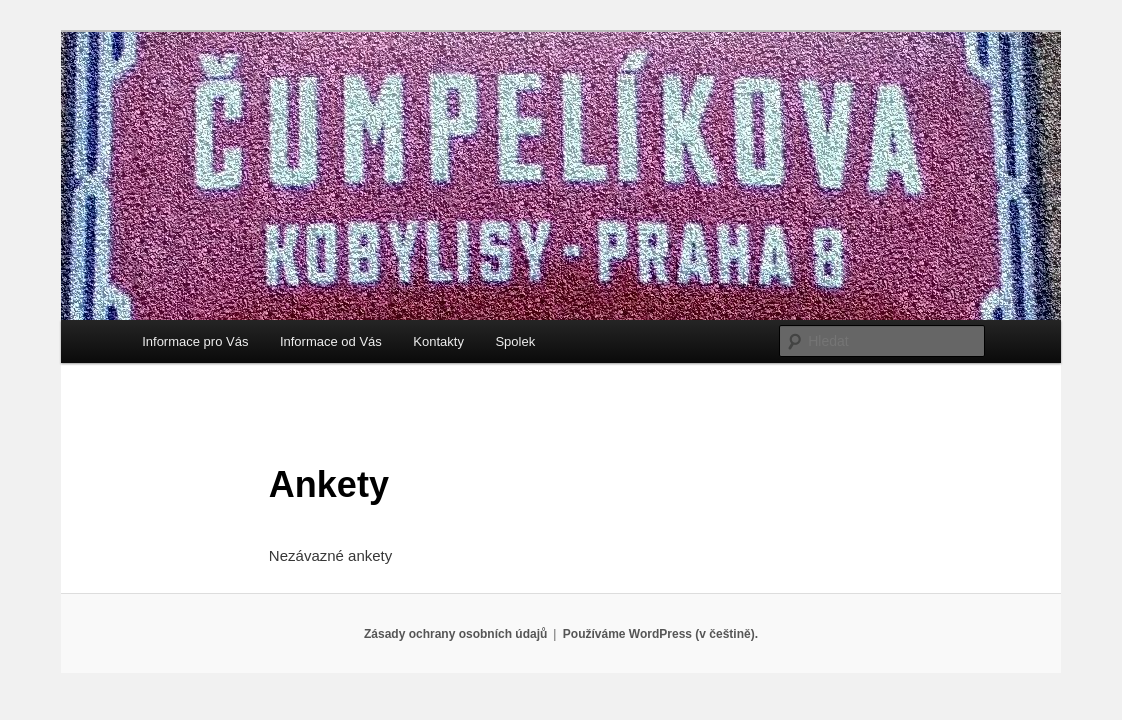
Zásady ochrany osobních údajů (455, 634)
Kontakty (438, 341)
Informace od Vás (331, 341)
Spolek (515, 341)
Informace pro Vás (195, 341)
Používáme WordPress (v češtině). (660, 634)
